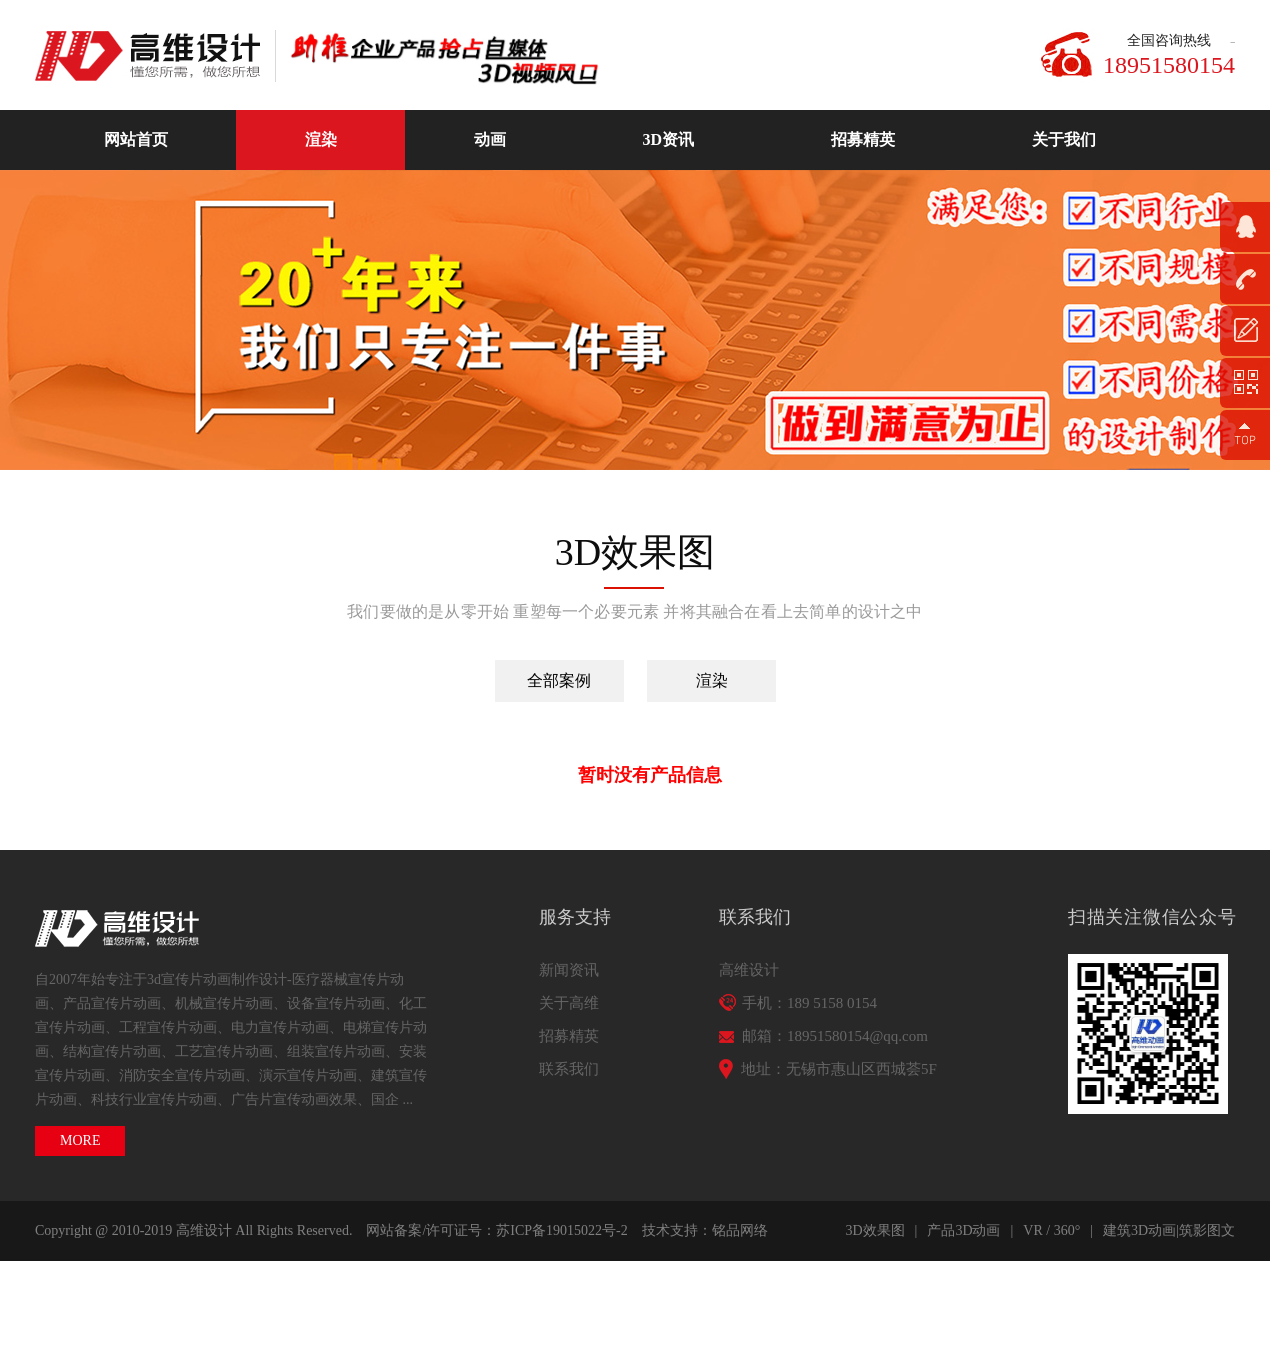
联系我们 (569, 1069)
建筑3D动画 (1139, 1230)
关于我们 (1064, 139)
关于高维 (569, 1003)
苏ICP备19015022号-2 (561, 1230)
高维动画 (155, 56)
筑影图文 (1207, 1230)
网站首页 (136, 139)
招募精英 (863, 139)
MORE (80, 1140)
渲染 (321, 139)
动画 (490, 139)
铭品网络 (740, 1230)
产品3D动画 (963, 1230)
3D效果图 (874, 1230)
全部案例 (559, 680)
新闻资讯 (569, 970)
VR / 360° (1051, 1230)
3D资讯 (669, 139)
